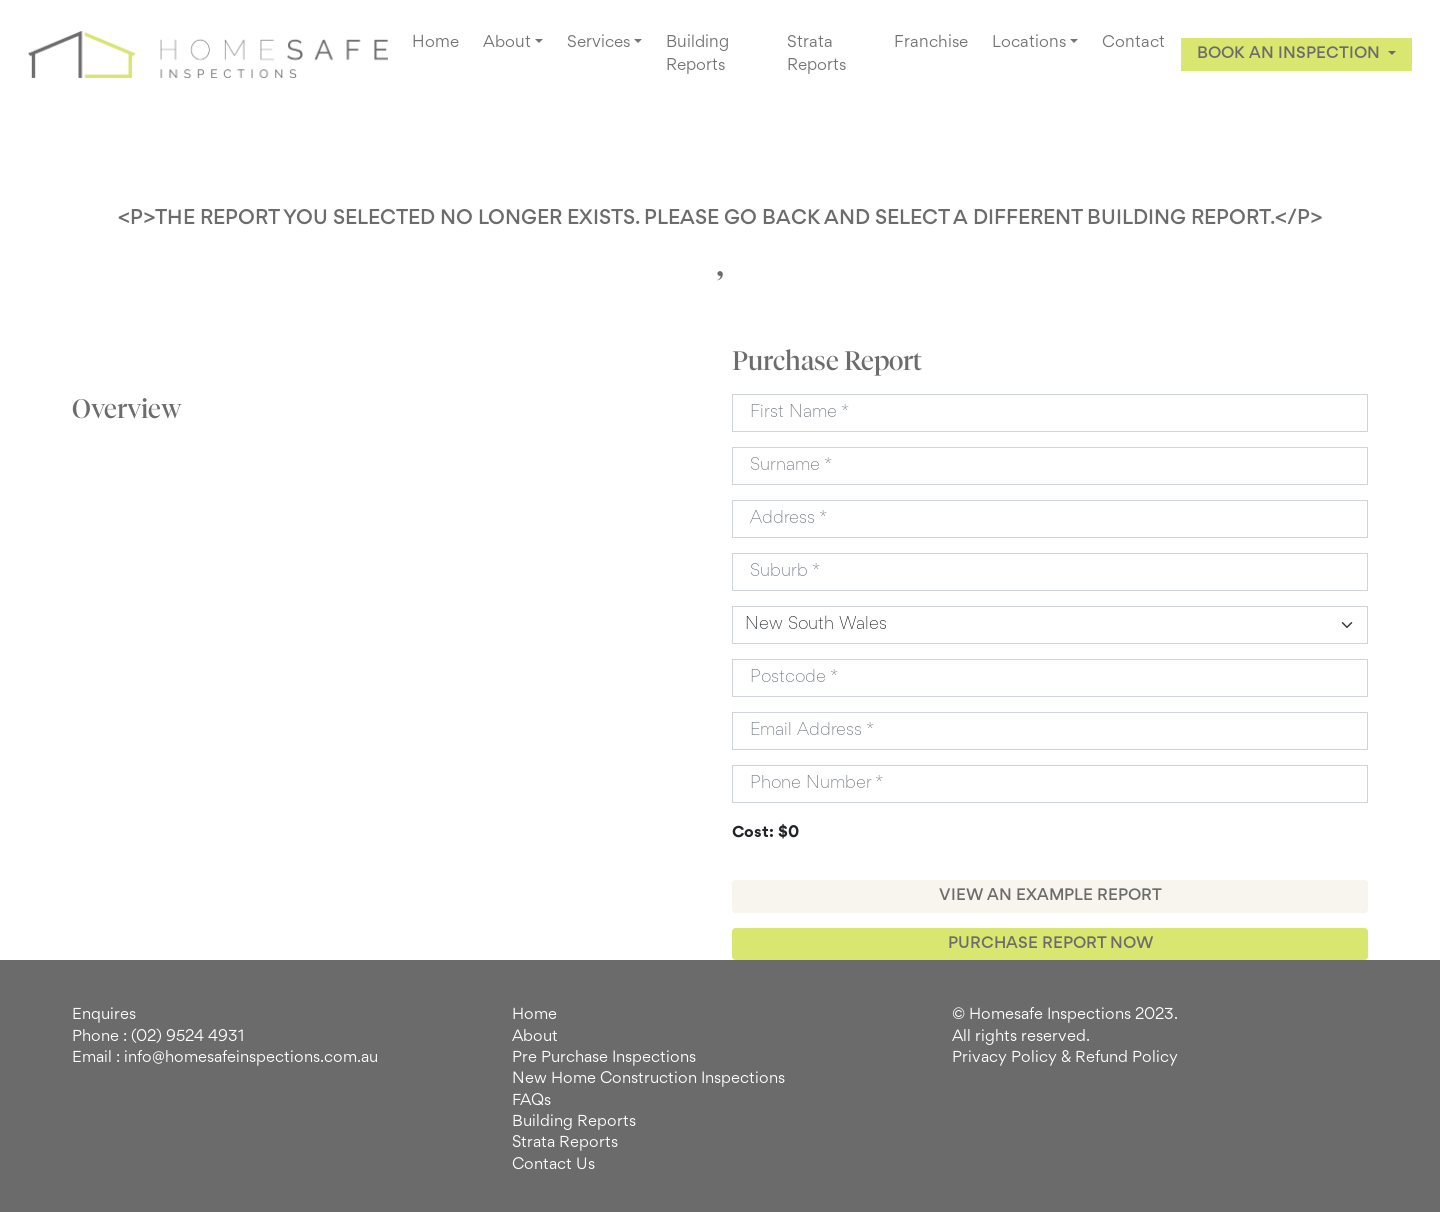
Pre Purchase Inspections (604, 1058)
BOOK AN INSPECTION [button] (1290, 54)
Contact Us (553, 1165)
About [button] (507, 43)
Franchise (931, 43)
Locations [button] (1029, 43)
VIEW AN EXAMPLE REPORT (1050, 896)
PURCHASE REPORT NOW (1050, 944)
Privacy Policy (1004, 1058)
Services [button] (598, 43)
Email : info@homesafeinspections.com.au (225, 1058)
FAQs (531, 1101)
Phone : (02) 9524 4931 (158, 1037)
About (535, 1037)
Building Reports (697, 54)
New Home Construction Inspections (648, 1079)
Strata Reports (816, 54)
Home (435, 43)
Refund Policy (1126, 1058)
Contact (1133, 43)
